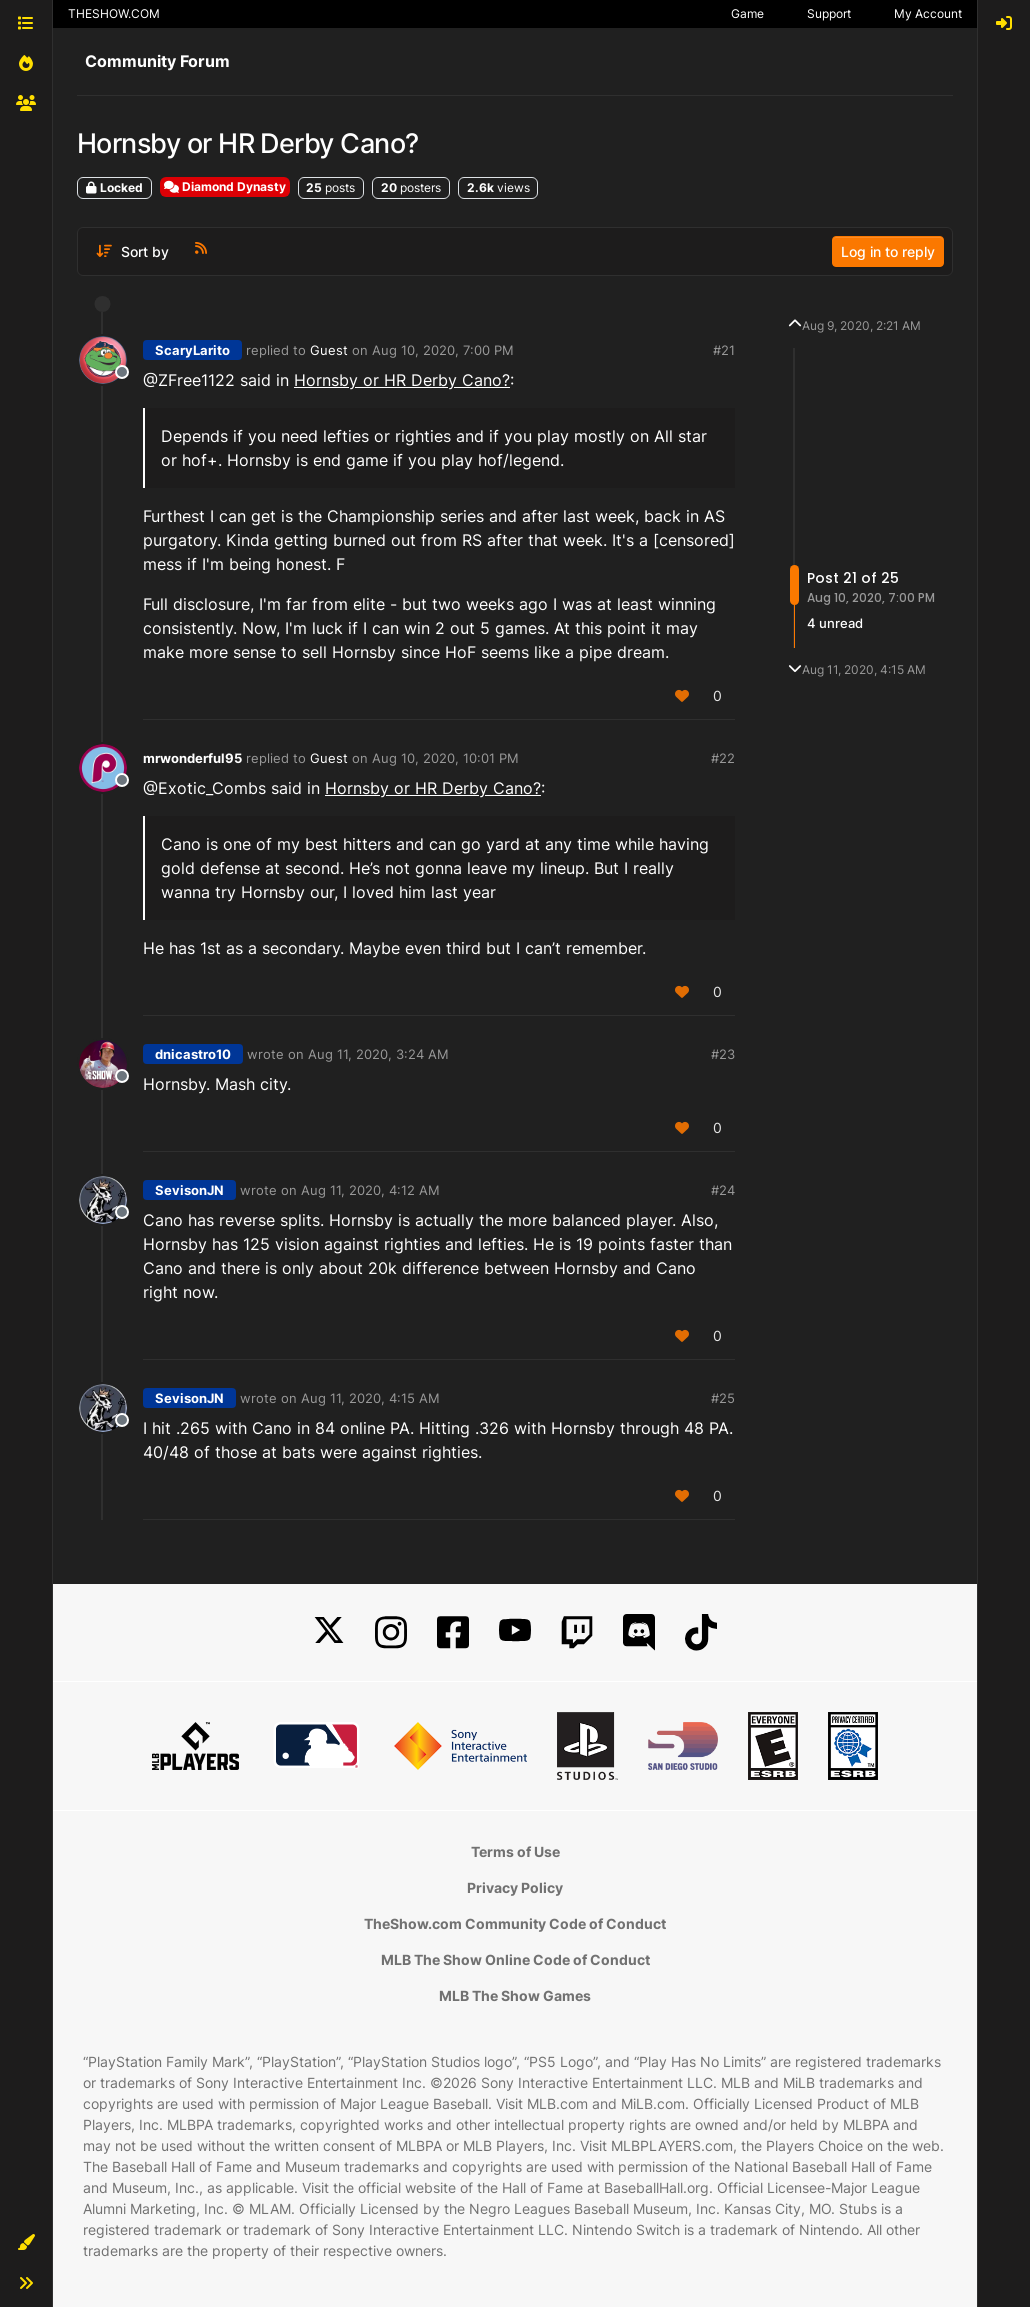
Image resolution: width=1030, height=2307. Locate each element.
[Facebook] (453, 1632)
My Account (928, 13)
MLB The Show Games (515, 1995)
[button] (26, 2243)
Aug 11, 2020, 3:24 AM (378, 1054)
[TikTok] (701, 1632)
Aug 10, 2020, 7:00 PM (443, 350)
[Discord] (639, 1632)
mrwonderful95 (192, 758)
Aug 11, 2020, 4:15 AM (370, 1398)
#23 (723, 1054)
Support (829, 13)
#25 (723, 1398)
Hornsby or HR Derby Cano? (402, 380)
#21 (724, 350)
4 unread (835, 623)
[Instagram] (391, 1632)
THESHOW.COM (114, 13)
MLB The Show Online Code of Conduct (515, 1959)
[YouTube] (515, 1632)
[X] (329, 1632)
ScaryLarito (192, 350)
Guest (329, 350)
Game (747, 13)
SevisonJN (189, 1190)
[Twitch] (577, 1632)
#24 (723, 1190)
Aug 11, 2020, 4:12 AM (370, 1190)
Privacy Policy (515, 1887)
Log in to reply (888, 251)
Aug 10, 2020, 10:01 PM (445, 758)
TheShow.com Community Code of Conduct (515, 1923)
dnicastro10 (193, 1054)
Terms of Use (515, 1851)
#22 (723, 758)
